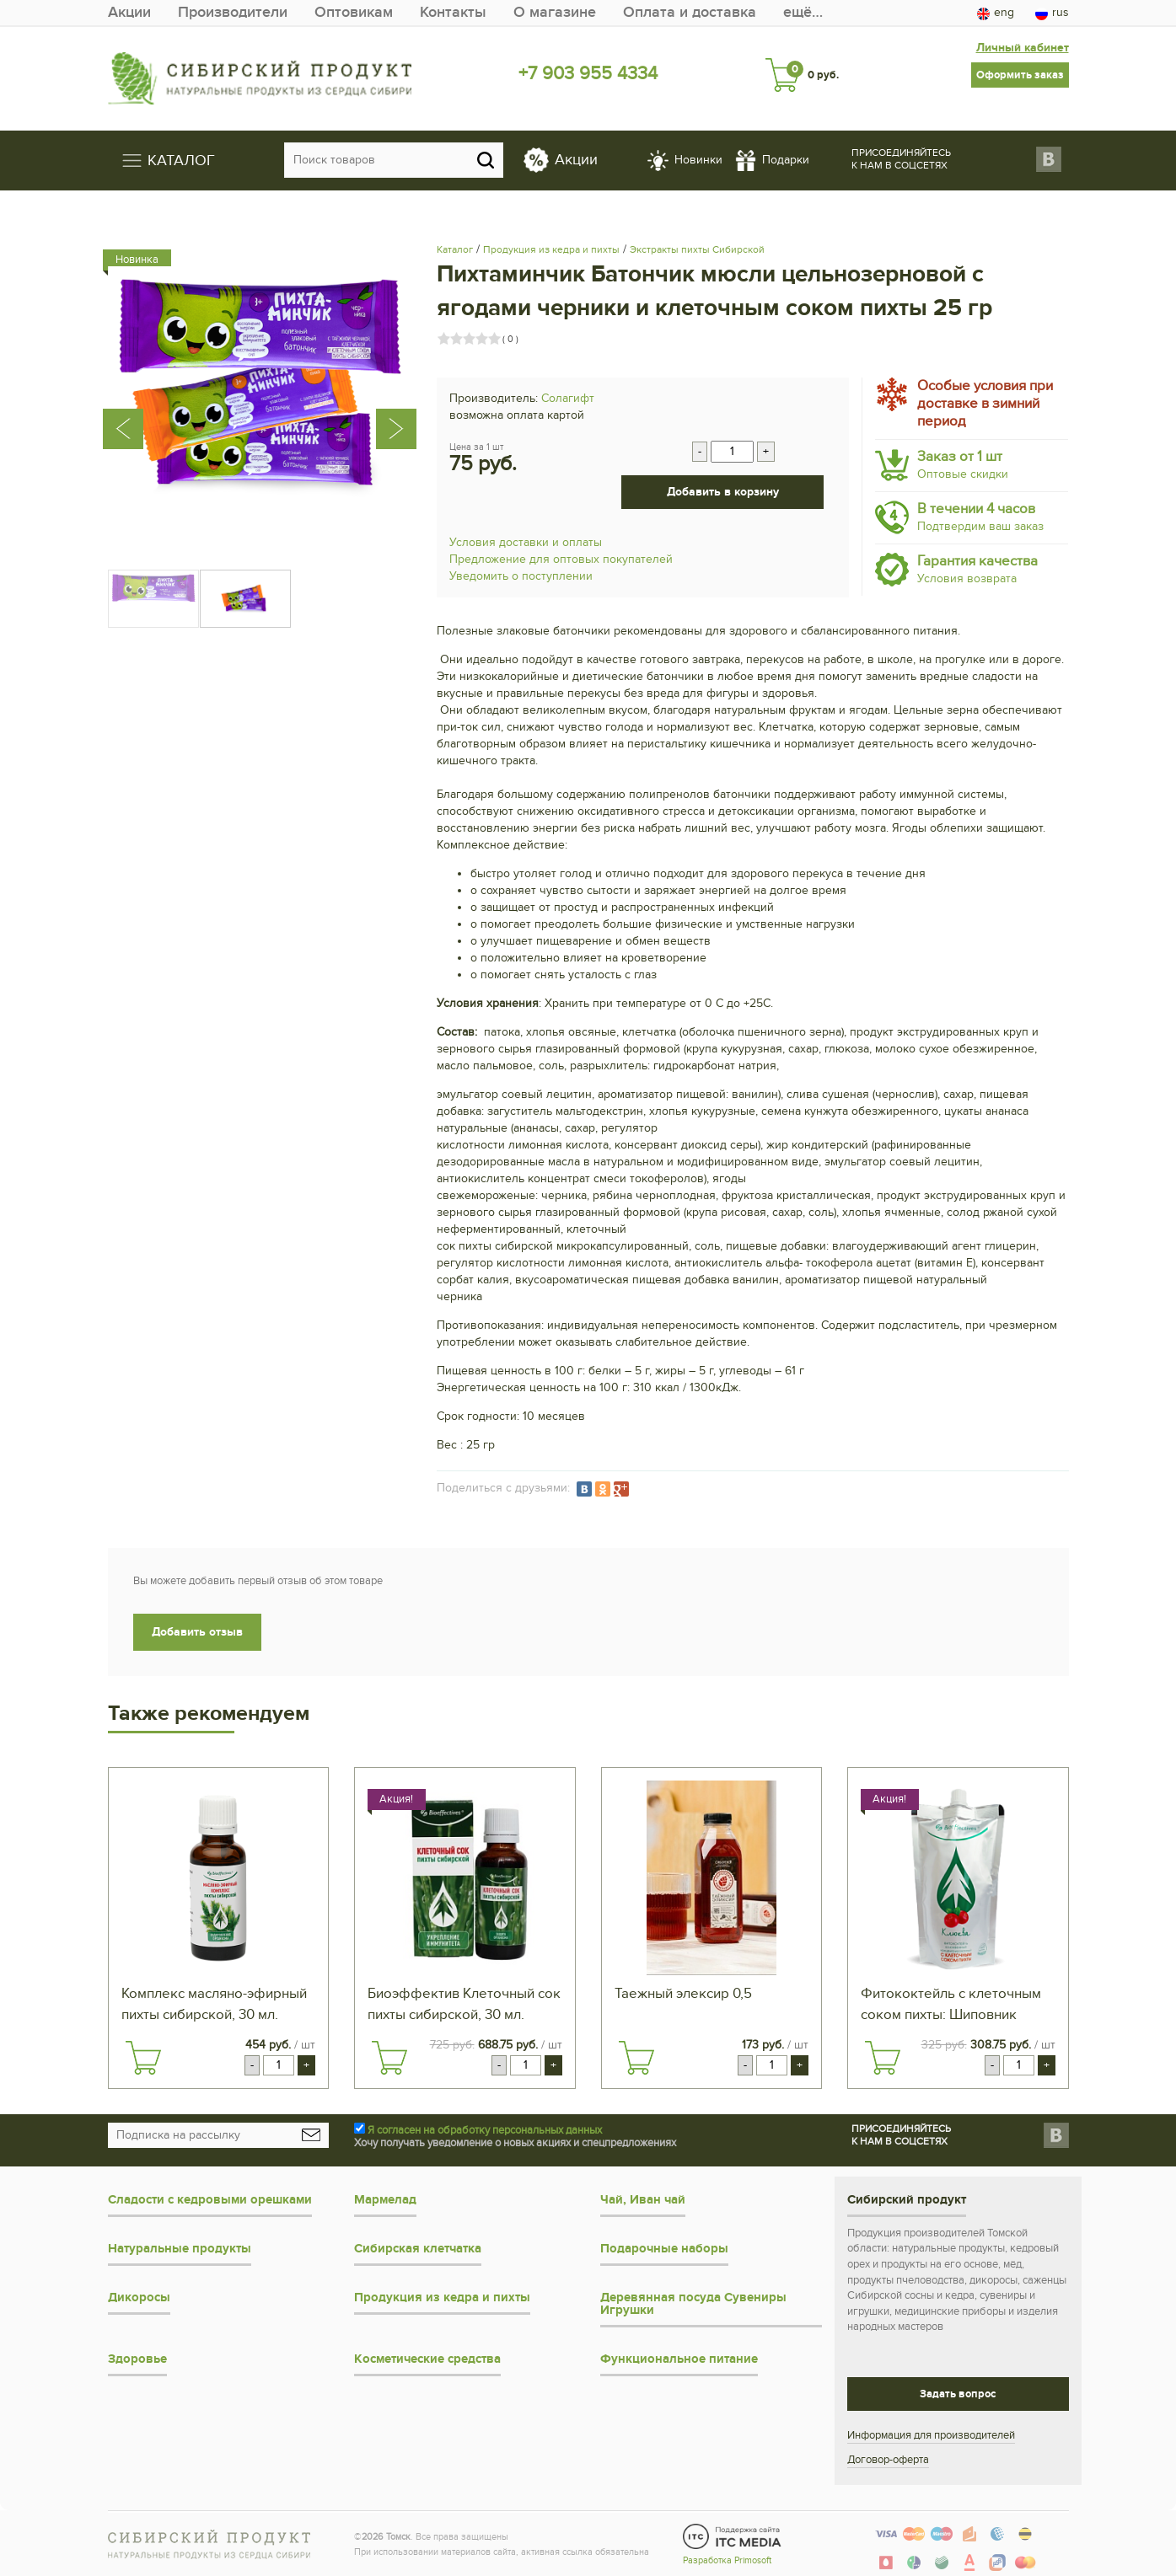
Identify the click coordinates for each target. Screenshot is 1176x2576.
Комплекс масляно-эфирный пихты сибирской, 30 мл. (214, 2004)
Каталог (455, 249)
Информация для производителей (931, 2435)
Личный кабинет (1022, 46)
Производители (232, 12)
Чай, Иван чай (642, 2200)
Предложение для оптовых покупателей (561, 559)
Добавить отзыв (197, 1632)
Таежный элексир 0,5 (683, 1993)
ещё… (803, 12)
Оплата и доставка (689, 12)
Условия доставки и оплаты (525, 542)
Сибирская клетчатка (417, 2249)
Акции (129, 12)
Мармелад (385, 2200)
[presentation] (130, 397)
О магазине (554, 12)
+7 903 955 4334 (588, 73)
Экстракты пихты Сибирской (697, 249)
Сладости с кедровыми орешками (210, 2200)
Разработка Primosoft (727, 2560)
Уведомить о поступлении (521, 576)
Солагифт (567, 398)
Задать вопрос (958, 2394)
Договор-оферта (888, 2459)
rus (1052, 12)
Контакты (453, 12)
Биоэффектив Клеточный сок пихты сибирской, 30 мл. (464, 2004)
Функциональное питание (679, 2359)
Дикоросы (139, 2297)
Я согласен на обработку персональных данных (485, 2130)
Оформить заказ (1020, 73)
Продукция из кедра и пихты (551, 249)
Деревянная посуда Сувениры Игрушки (693, 2303)
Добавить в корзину (723, 492)
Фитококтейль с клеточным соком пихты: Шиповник (951, 2004)
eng (995, 12)
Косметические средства (427, 2359)
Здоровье (137, 2359)
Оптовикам (353, 12)
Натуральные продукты (179, 2249)
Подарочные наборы (664, 2249)
